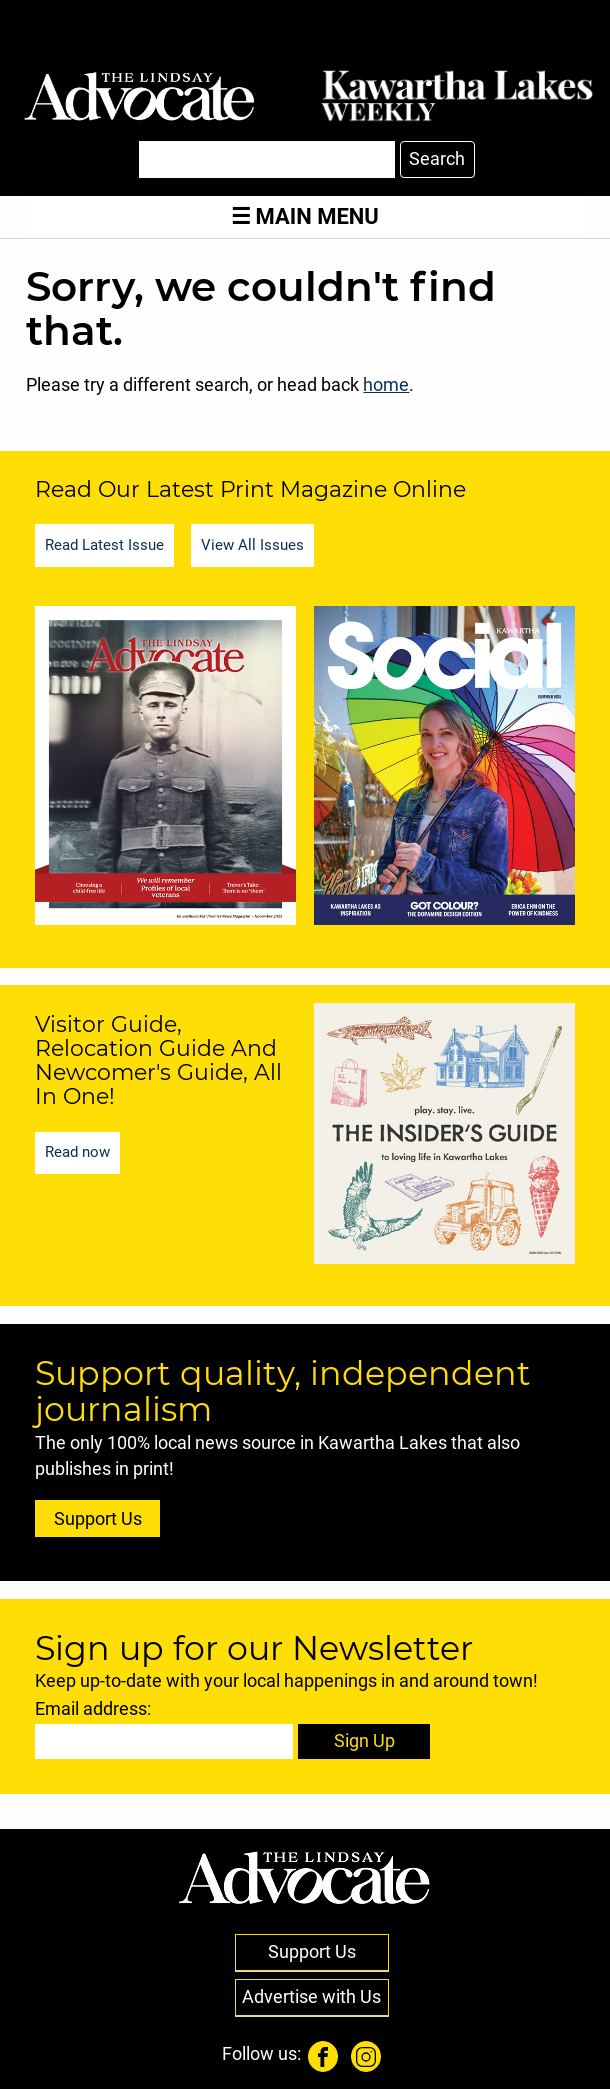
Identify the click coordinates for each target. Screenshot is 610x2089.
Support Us (98, 1519)
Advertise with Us (311, 1997)
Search (437, 159)
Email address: (93, 1709)
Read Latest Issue (104, 545)
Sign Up (364, 1741)
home (386, 385)
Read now (77, 1152)
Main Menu (305, 216)
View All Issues (252, 545)
